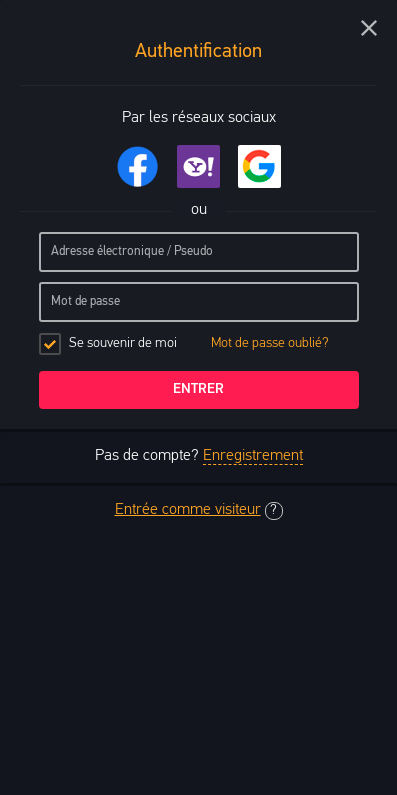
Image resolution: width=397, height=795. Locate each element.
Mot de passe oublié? (270, 343)
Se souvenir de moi (184, 344)
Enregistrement (253, 456)
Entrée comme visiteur (188, 510)
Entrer (198, 389)
